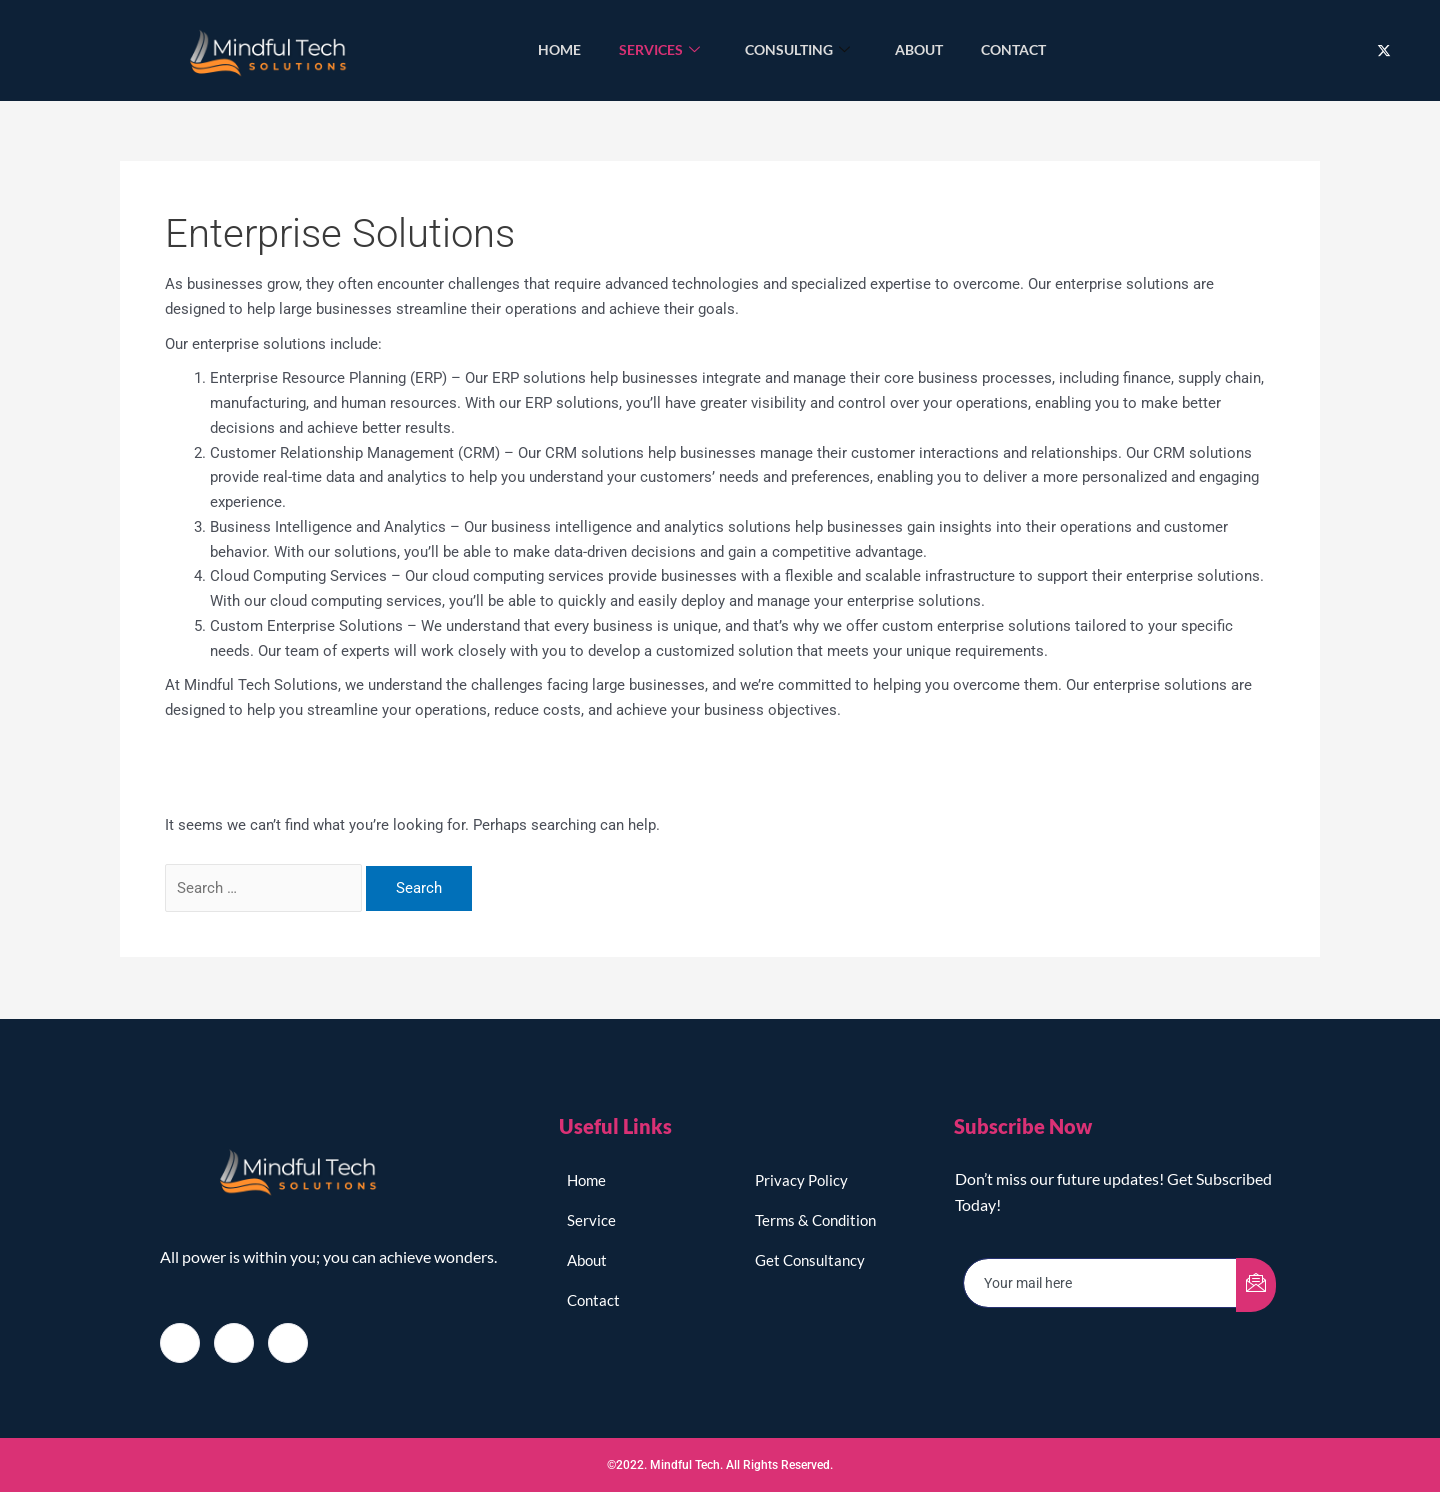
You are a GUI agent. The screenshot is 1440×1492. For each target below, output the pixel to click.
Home (556, 49)
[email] (1100, 1282)
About (920, 49)
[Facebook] (180, 1342)
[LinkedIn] (288, 1342)
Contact (1016, 49)
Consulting (797, 50)
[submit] (1256, 1284)
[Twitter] (1384, 50)
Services (658, 50)
